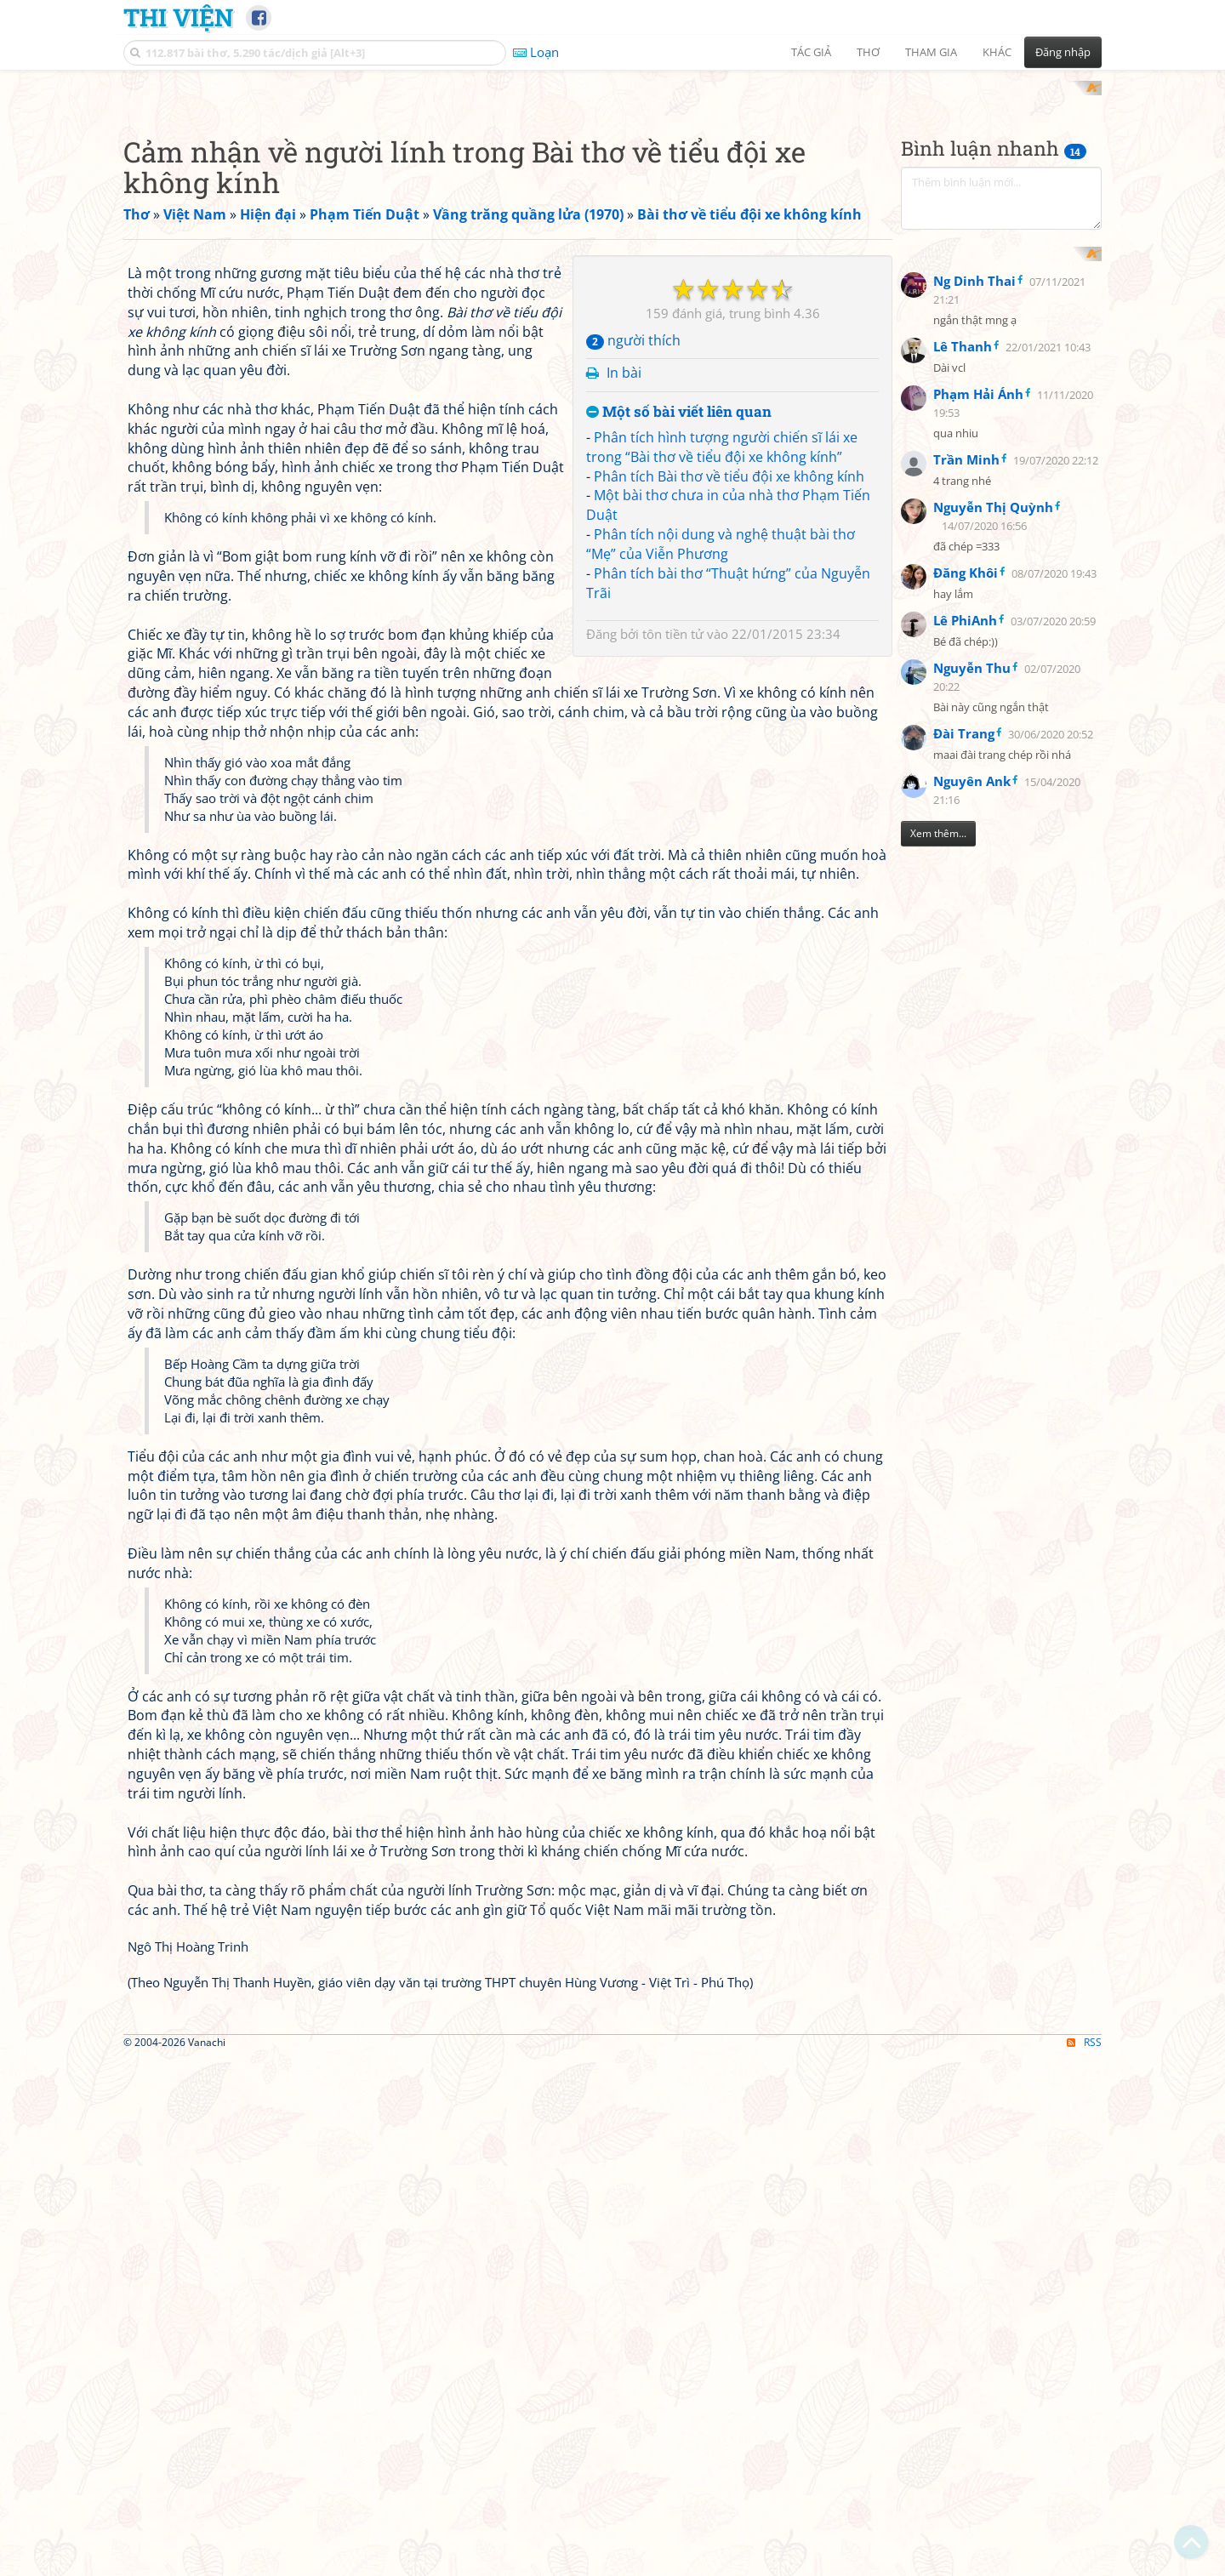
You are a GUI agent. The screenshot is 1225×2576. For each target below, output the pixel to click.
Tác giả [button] (811, 52)
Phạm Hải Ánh (978, 768)
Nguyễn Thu (972, 1042)
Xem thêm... (938, 1207)
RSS (1084, 2561)
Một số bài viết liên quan (679, 873)
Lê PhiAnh (965, 994)
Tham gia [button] (931, 52)
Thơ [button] (868, 52)
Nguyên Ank (972, 1155)
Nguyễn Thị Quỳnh (993, 881)
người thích (633, 800)
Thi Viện (178, 17)
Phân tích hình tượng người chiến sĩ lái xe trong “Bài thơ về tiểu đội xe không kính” (722, 907)
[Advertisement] (612, 200)
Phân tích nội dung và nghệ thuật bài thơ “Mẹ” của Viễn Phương (720, 1005)
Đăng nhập (1063, 52)
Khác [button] (997, 52)
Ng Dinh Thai (974, 655)
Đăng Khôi (965, 946)
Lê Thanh (962, 720)
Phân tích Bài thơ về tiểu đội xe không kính (729, 936)
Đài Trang (963, 1107)
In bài (624, 833)
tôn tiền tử (673, 1094)
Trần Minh (966, 833)
